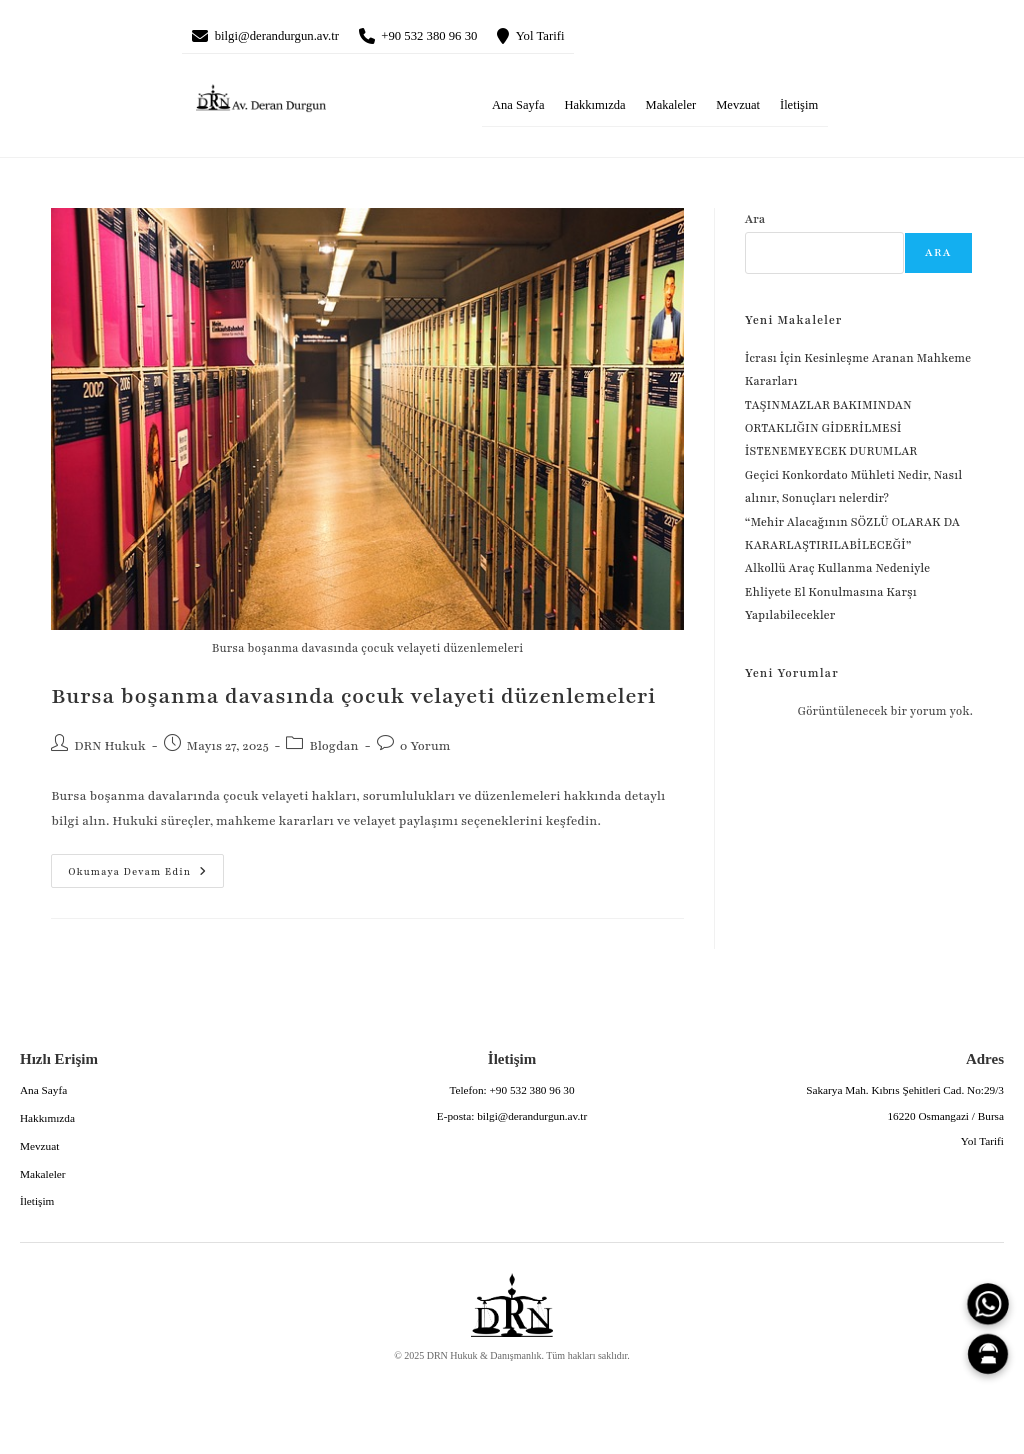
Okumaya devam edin (129, 870)
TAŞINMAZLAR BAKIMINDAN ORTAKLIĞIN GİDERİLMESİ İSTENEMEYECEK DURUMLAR (832, 432)
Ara (755, 224)
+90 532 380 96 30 (463, 38)
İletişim (799, 109)
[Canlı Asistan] (988, 1354)
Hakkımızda (594, 109)
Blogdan (333, 750)
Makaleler (671, 109)
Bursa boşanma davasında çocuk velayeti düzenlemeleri (353, 700)
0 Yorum (425, 750)
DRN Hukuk (110, 750)
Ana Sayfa (518, 109)
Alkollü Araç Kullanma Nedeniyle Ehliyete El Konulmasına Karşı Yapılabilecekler (838, 595)
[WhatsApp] (988, 1304)
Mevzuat (738, 109)
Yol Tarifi (590, 38)
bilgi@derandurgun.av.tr (289, 38)
